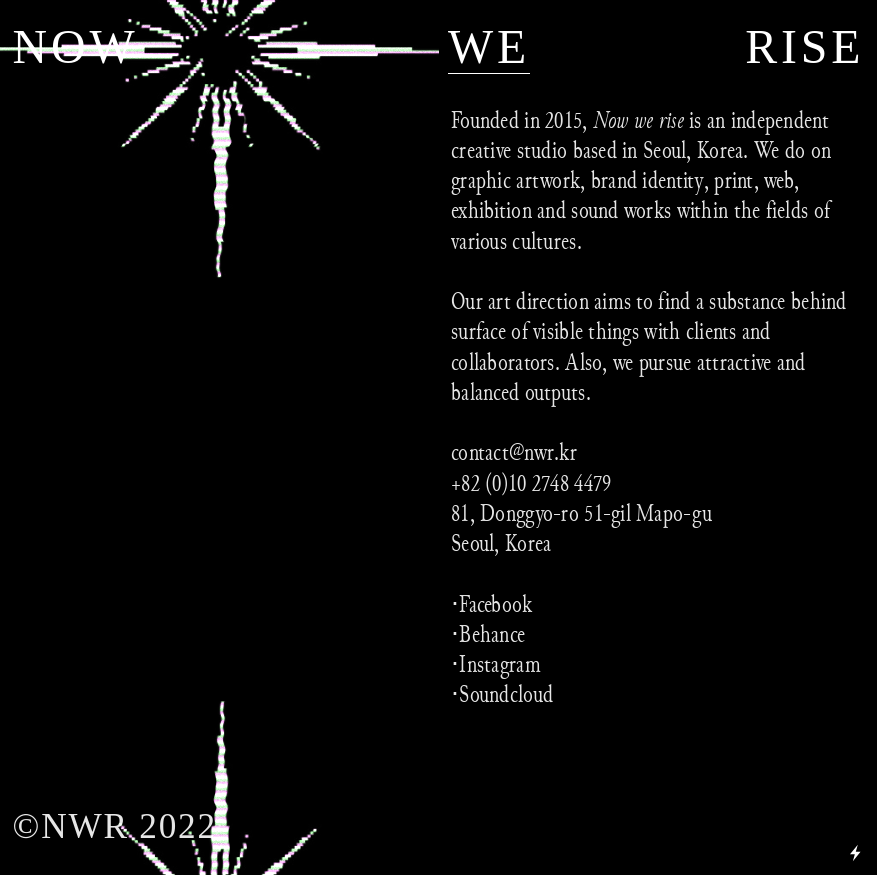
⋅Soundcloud (502, 694)
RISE (804, 46)
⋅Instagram (496, 664)
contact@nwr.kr (514, 452)
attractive (734, 362)
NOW (76, 46)
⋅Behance (488, 634)
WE (489, 46)
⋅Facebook (492, 604)
